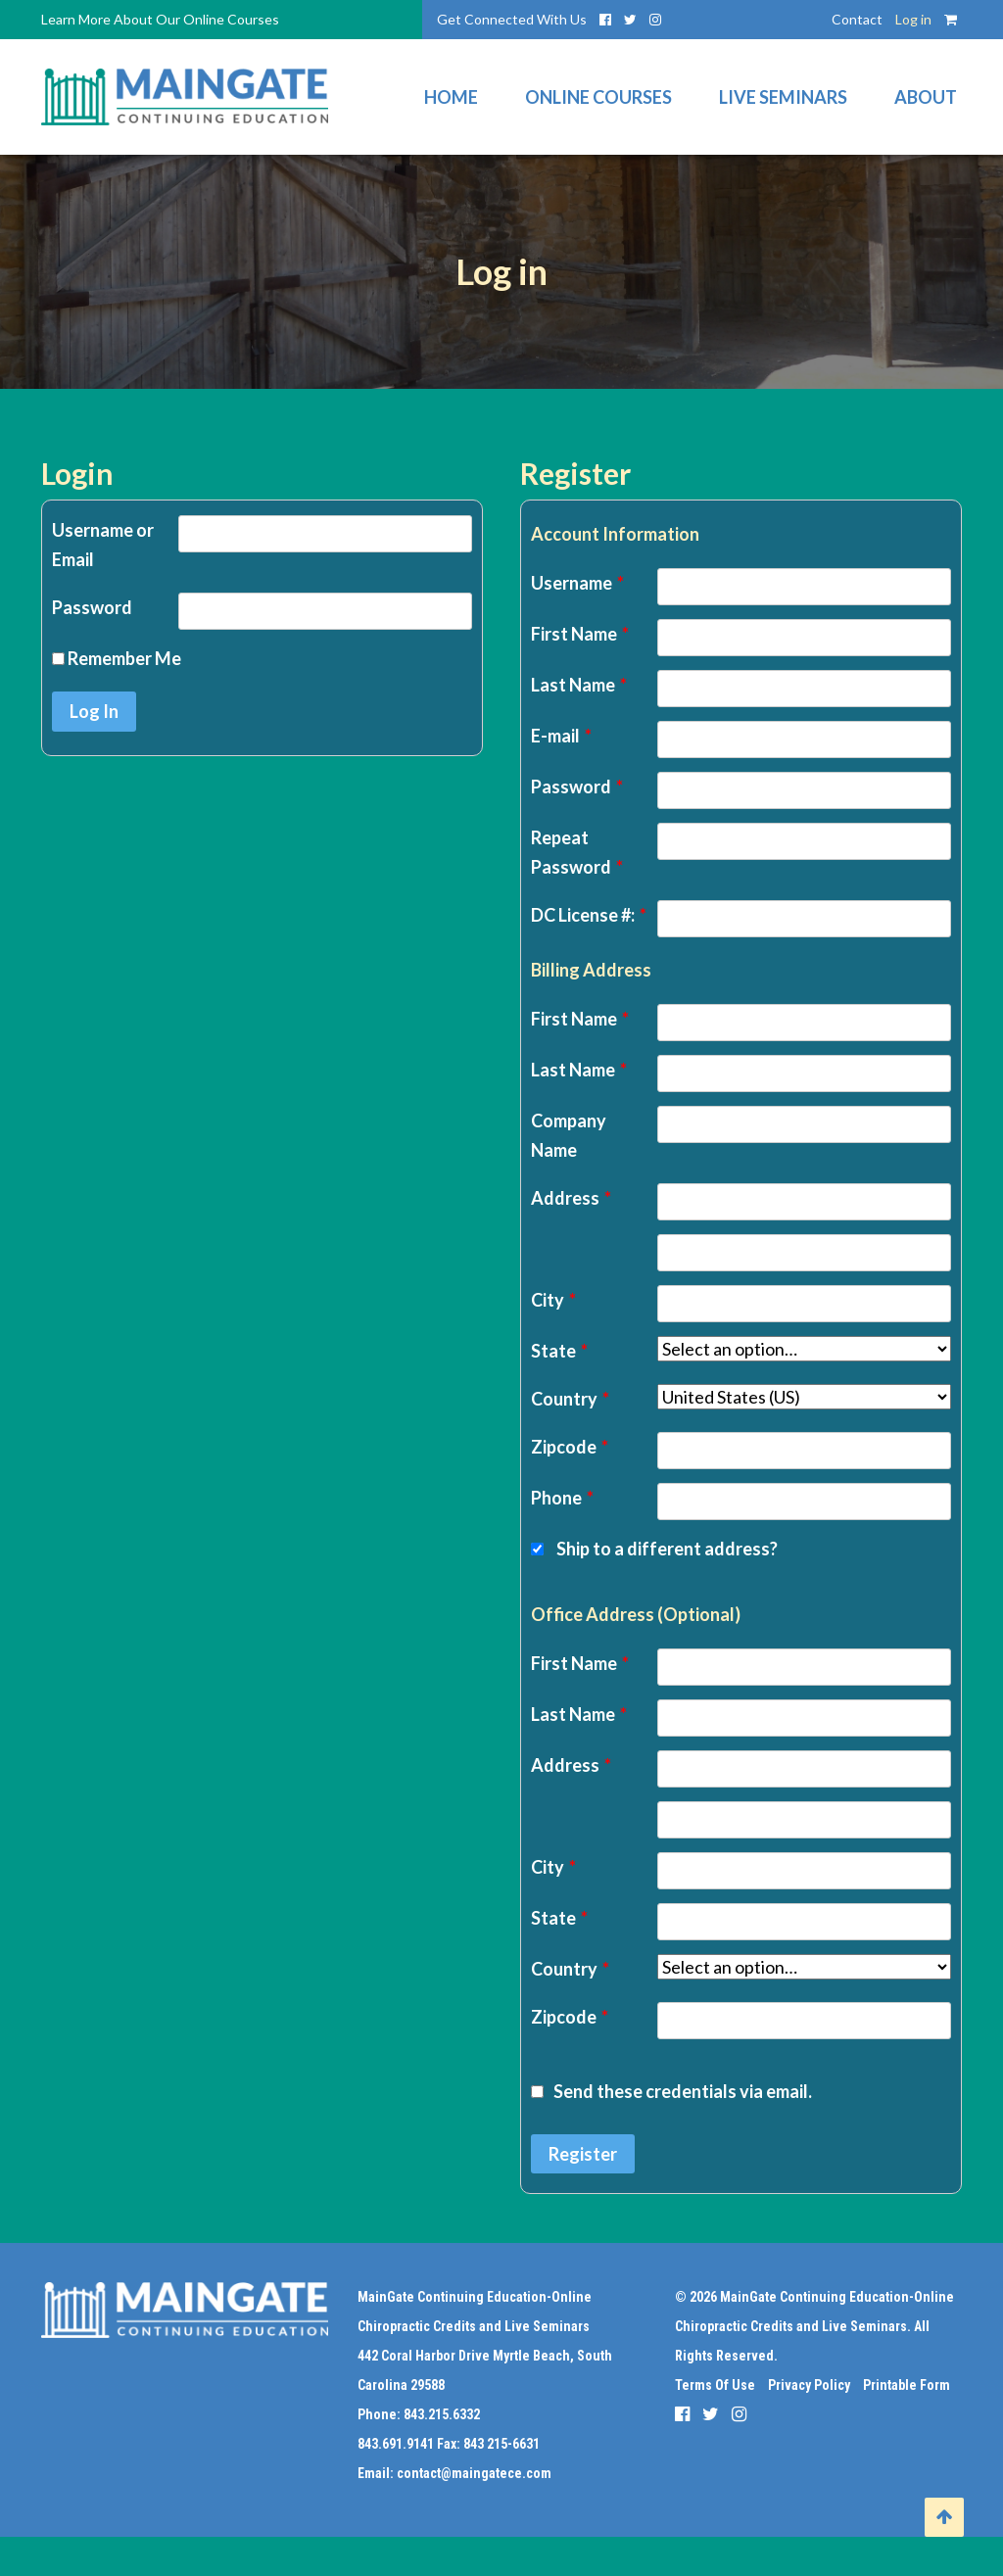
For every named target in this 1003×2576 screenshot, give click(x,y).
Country (570, 1398)
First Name (580, 633)
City (553, 1300)
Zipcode (569, 1446)
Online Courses (598, 97)
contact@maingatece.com (474, 2473)
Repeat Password (577, 852)
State (559, 1350)
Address (571, 1198)
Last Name (579, 684)
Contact (857, 19)
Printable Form (906, 2385)
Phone (562, 1497)
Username (577, 583)
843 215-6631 (501, 2444)
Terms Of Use (715, 2385)
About (925, 97)
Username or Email (103, 544)
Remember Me (116, 658)
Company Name (568, 1135)
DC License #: (588, 915)
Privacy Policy (809, 2385)
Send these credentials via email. (671, 2091)
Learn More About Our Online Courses (160, 19)
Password (92, 607)
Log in (913, 19)
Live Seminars (783, 97)
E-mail (561, 735)
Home (451, 97)
